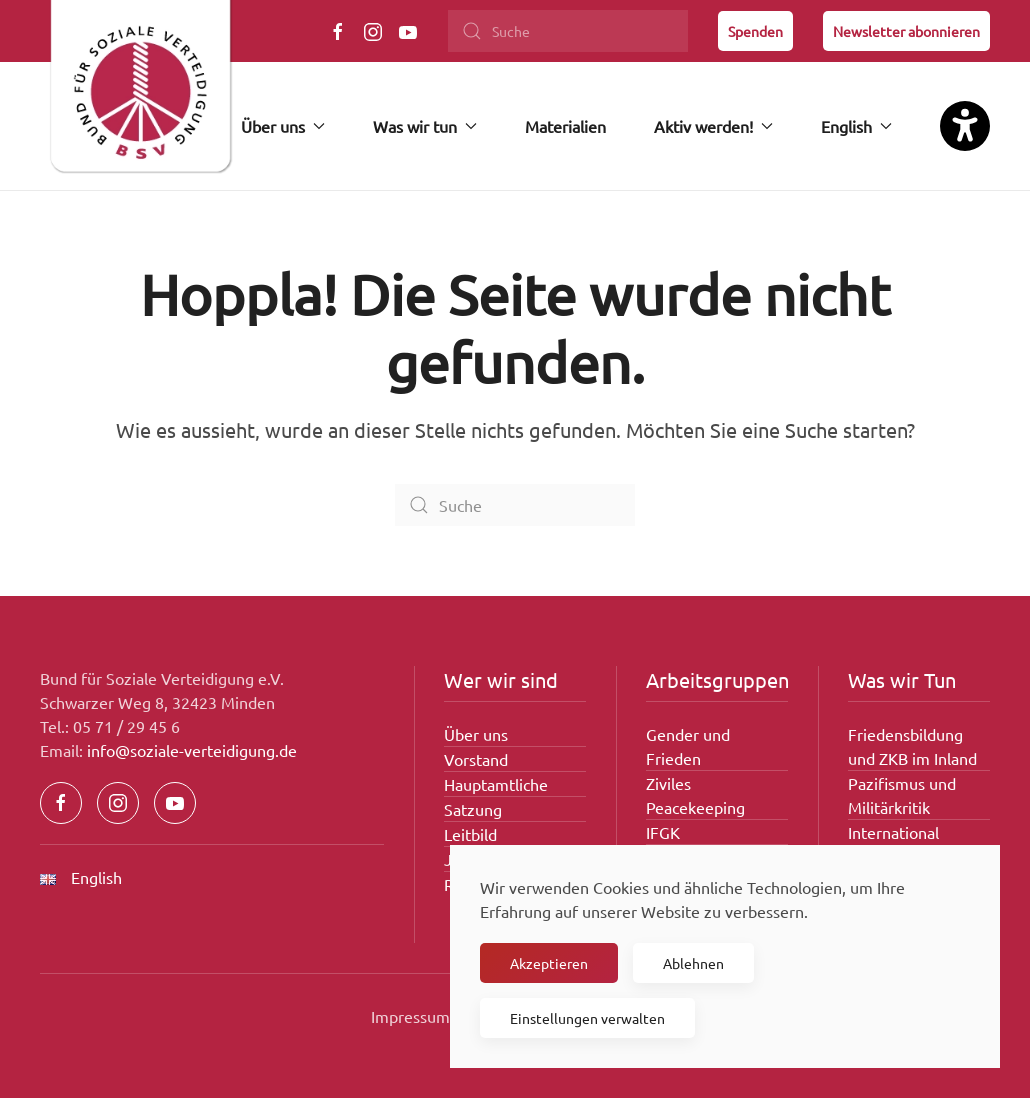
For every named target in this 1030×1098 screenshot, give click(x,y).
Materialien (565, 126)
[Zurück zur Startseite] (140, 95)
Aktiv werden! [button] (713, 126)
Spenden (755, 31)
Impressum (410, 1016)
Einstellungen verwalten (587, 1018)
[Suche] (568, 31)
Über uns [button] (283, 126)
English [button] (856, 126)
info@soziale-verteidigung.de (192, 750)
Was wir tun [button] (425, 126)
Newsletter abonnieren (906, 31)
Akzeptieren (549, 963)
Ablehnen (693, 963)
